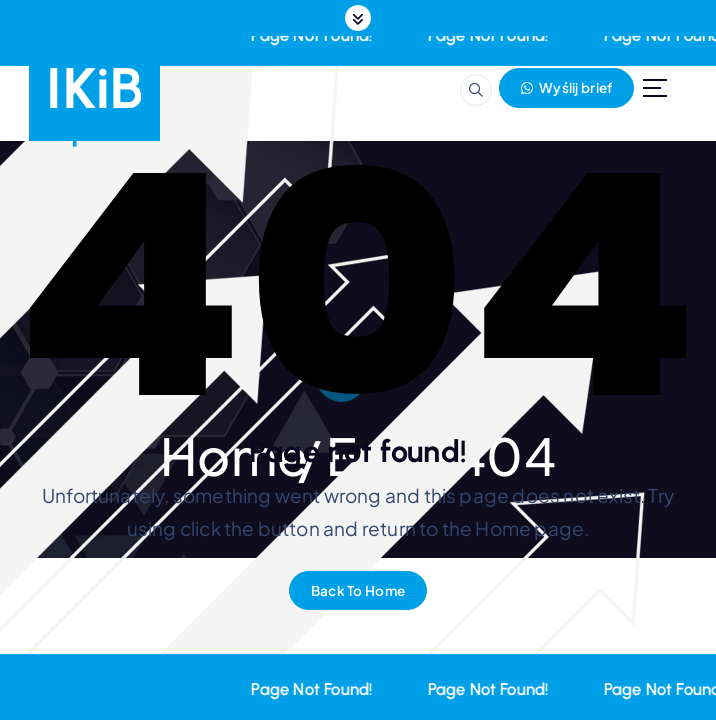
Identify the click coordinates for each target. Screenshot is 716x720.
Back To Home (358, 590)
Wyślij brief (566, 87)
